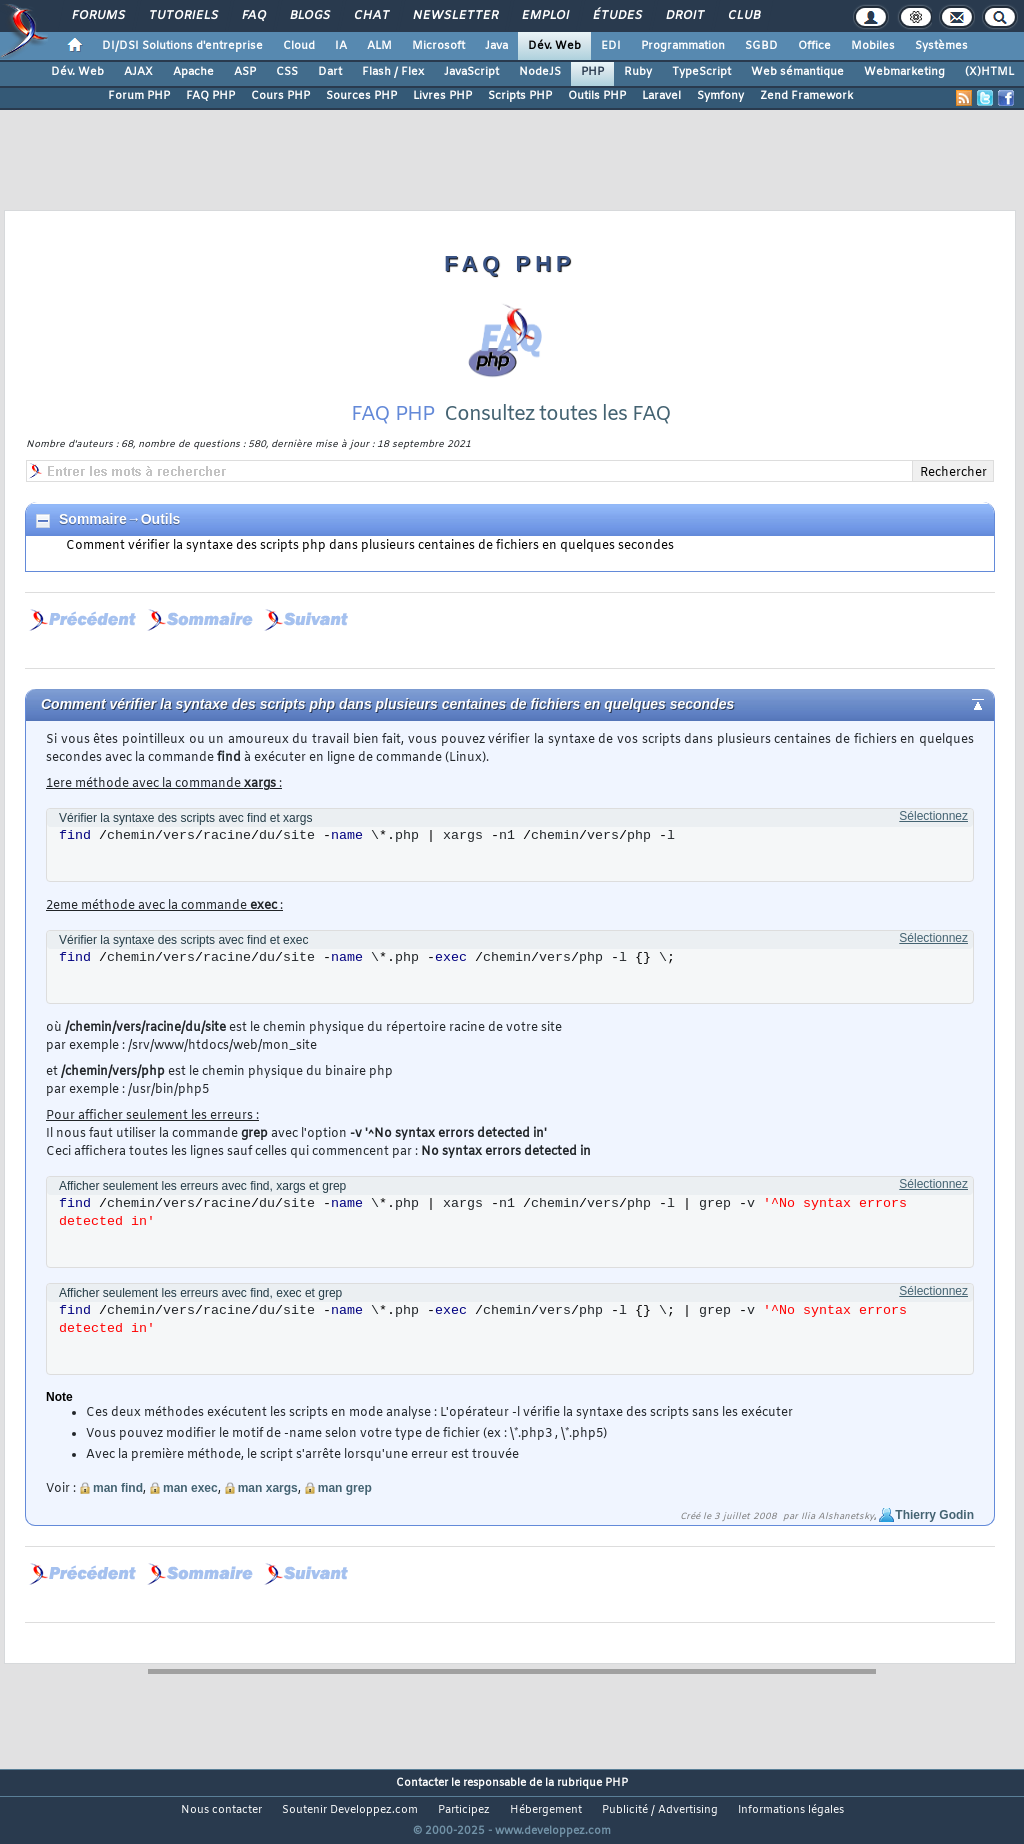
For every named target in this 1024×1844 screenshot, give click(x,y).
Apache (193, 72)
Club (743, 16)
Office (814, 46)
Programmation (683, 46)
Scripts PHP (520, 96)
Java (496, 46)
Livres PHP (442, 96)
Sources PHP (361, 96)
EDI (611, 46)
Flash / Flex (393, 72)
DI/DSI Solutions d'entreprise (182, 46)
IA (341, 46)
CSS (287, 72)
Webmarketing (904, 72)
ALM (379, 46)
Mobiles (873, 46)
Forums (97, 16)
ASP (245, 72)
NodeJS (540, 72)
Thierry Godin (934, 1540)
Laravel (661, 96)
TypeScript (701, 72)
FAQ (253, 16)
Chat (370, 16)
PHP (592, 72)
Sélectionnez (933, 841)
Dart (330, 72)
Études (616, 16)
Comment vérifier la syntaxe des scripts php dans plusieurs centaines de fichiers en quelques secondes (370, 571)
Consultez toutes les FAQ (557, 439)
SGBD (761, 46)
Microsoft (438, 46)
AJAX (138, 72)
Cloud (299, 46)
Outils (161, 544)
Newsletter (454, 16)
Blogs (309, 16)
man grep (345, 1513)
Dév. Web (554, 46)
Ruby (638, 72)
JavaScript (471, 72)
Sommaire (93, 544)
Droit (684, 16)
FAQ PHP (210, 96)
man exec (190, 1513)
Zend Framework (806, 96)
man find (118, 1513)
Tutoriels (182, 16)
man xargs (268, 1513)
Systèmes (941, 46)
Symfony (720, 96)
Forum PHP (139, 96)
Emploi (544, 16)
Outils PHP (597, 96)
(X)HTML (989, 72)
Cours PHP (280, 96)
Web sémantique (797, 72)
